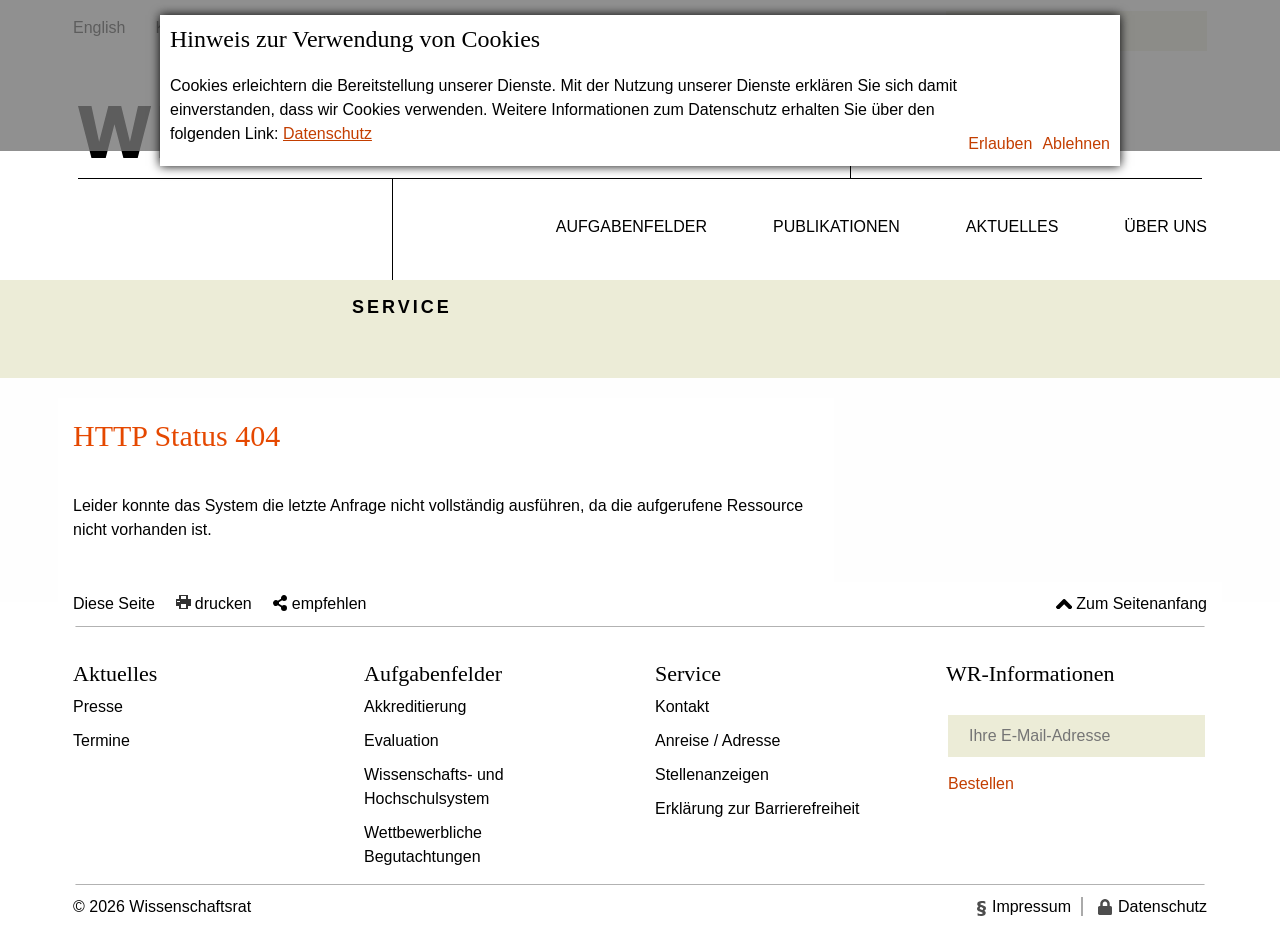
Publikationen (836, 226)
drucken (223, 603)
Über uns (1165, 226)
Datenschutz (327, 133)
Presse (98, 706)
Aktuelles (1012, 226)
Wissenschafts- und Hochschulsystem (434, 786)
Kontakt (682, 706)
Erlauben (1000, 143)
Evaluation (401, 740)
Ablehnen (1076, 143)
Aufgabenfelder (631, 226)
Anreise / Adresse (717, 740)
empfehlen (329, 603)
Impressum (1031, 906)
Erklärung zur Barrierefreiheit (757, 808)
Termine (101, 740)
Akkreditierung (415, 706)
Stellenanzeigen (712, 774)
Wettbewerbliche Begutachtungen (423, 844)
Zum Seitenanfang (1141, 603)
